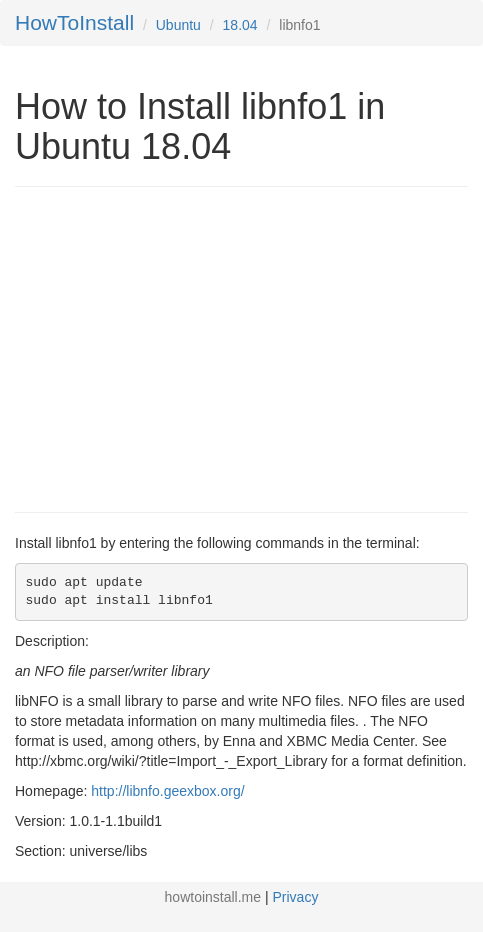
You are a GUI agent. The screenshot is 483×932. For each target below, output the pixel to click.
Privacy (296, 897)
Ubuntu (178, 25)
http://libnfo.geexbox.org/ (167, 791)
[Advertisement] (183, 347)
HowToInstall (74, 22)
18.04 (240, 25)
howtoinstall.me (213, 897)
